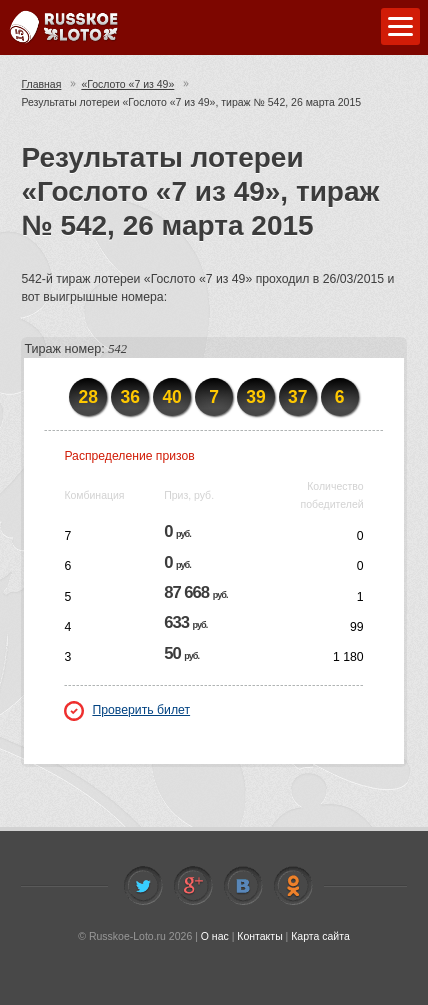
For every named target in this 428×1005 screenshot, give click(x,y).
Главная (41, 84)
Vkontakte (243, 886)
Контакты (259, 936)
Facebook (193, 886)
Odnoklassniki (293, 886)
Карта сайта (320, 936)
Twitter (143, 886)
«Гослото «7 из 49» (127, 84)
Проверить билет (127, 710)
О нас (215, 936)
